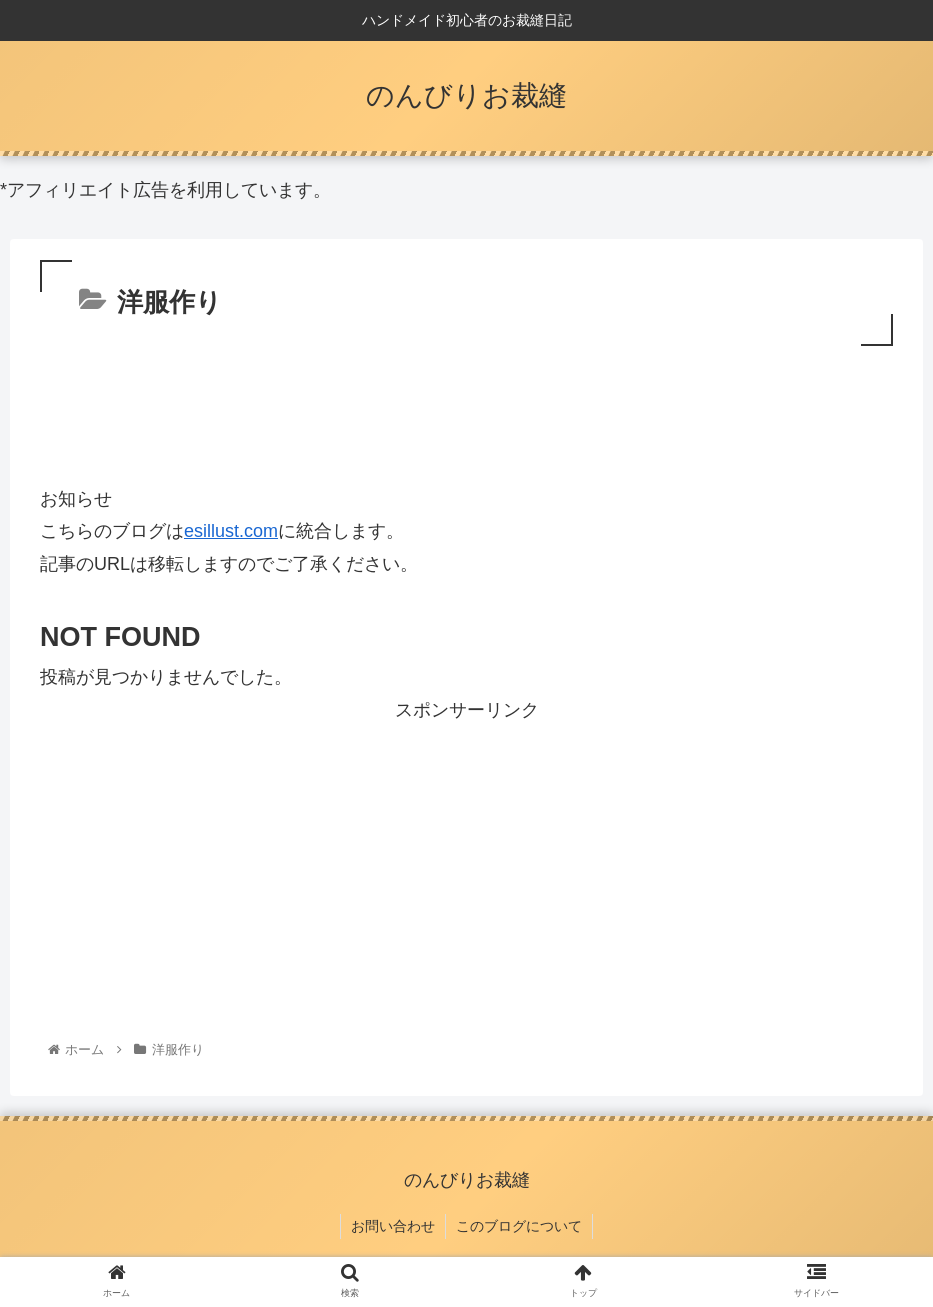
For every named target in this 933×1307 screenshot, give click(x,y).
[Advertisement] (466, 406)
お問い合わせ (393, 1226)
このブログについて (519, 1226)
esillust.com (231, 531)
